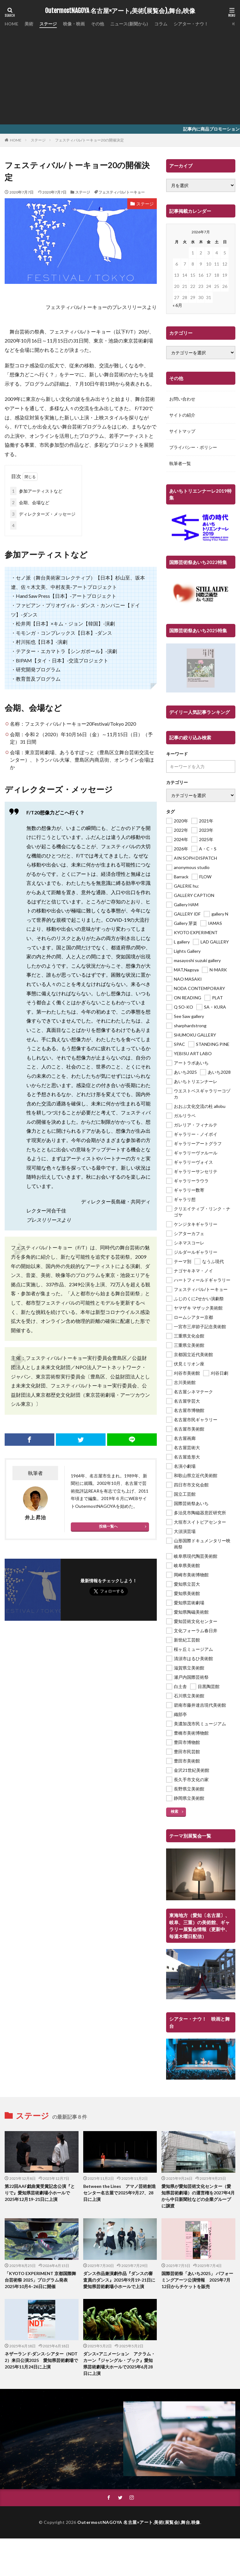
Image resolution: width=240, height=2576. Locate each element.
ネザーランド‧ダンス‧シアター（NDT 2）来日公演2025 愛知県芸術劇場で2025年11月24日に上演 (41, 2360)
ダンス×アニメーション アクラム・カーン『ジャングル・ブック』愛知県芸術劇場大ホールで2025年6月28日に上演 (119, 2363)
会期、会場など (29, 502)
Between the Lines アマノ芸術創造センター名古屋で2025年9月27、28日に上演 (119, 2193)
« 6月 (177, 305)
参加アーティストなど (36, 491)
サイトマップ (182, 431)
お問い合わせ (182, 399)
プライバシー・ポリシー (193, 447)
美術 (29, 23)
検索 (174, 1811)
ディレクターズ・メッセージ (42, 514)
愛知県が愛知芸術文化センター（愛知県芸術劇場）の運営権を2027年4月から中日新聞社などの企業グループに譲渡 (198, 2196)
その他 (97, 23)
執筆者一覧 (180, 463)
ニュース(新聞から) (129, 23)
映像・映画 (74, 23)
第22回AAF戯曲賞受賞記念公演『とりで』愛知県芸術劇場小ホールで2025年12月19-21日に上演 (40, 2193)
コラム (160, 23)
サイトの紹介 (182, 415)
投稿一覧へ (108, 1526)
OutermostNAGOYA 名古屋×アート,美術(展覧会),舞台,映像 (120, 11)
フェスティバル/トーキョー (121, 192)
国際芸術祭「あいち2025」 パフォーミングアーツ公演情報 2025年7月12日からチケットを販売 (197, 2280)
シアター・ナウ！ (191, 23)
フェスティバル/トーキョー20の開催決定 (89, 140)
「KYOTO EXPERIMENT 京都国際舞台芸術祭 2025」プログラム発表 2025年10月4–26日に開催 (40, 2280)
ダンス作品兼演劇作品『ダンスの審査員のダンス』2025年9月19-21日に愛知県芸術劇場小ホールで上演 (119, 2280)
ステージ (48, 23)
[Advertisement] (120, 74)
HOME (11, 23)
